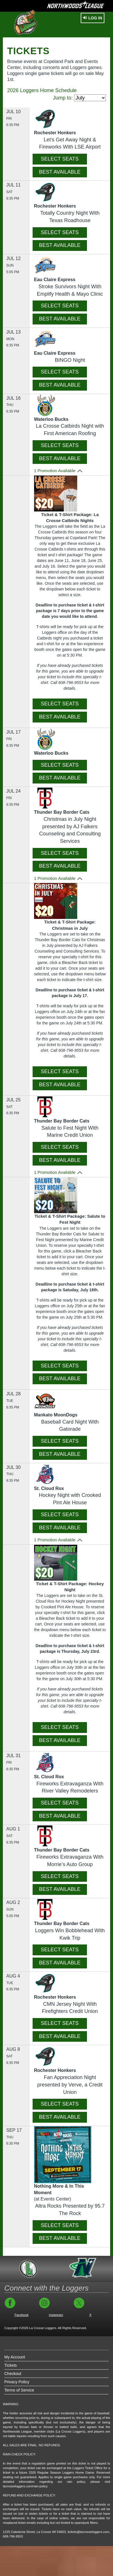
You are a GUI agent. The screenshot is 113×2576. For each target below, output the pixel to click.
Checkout (12, 2373)
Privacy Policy (16, 2382)
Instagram (56, 2315)
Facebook (22, 2315)
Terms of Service (19, 2390)
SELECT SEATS (60, 159)
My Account (14, 2357)
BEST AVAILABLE (59, 172)
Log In (92, 18)
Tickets (10, 2365)
